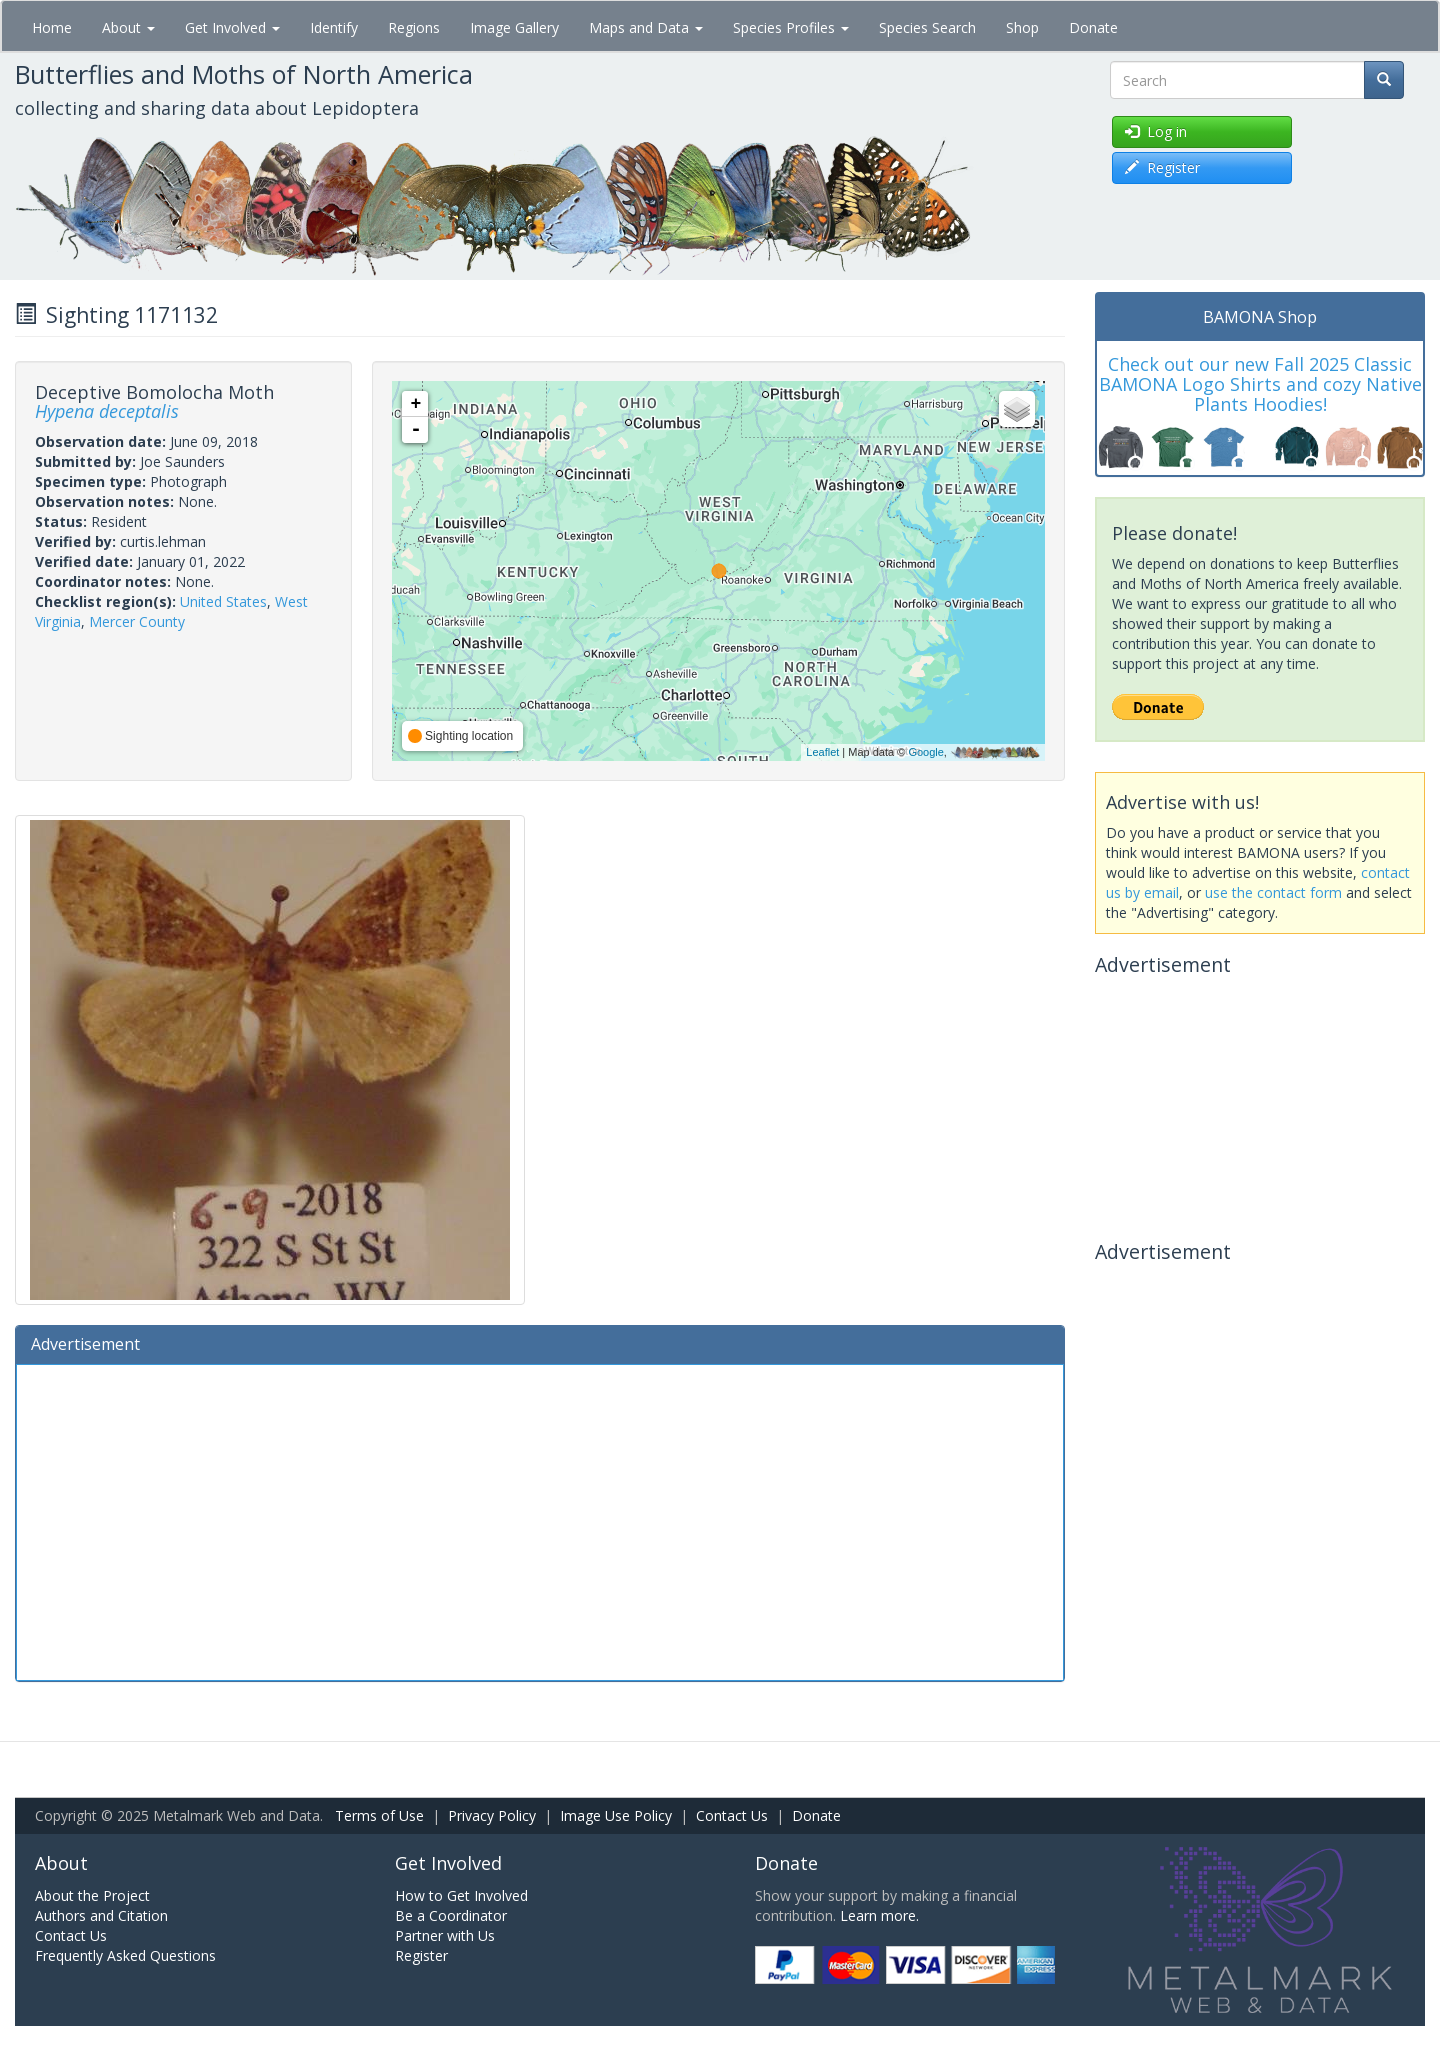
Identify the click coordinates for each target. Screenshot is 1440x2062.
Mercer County (137, 621)
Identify (334, 27)
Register (421, 1955)
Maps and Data (646, 27)
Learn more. (879, 1915)
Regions (414, 27)
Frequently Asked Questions (125, 1955)
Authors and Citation (101, 1915)
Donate (1093, 27)
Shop (1022, 27)
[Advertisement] (540, 1520)
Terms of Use (379, 1815)
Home (52, 27)
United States (223, 601)
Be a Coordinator (451, 1915)
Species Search (927, 27)
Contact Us (732, 1815)
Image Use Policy (616, 1815)
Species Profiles (791, 27)
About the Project (92, 1895)
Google (925, 752)
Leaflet (822, 752)
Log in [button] (1156, 131)
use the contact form (1273, 892)
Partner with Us (445, 1935)
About (128, 27)
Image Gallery (514, 27)
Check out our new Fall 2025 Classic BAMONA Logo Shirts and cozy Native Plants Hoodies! (1260, 384)
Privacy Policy (492, 1815)
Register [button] (1162, 167)
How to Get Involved (461, 1895)
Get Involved (232, 27)
